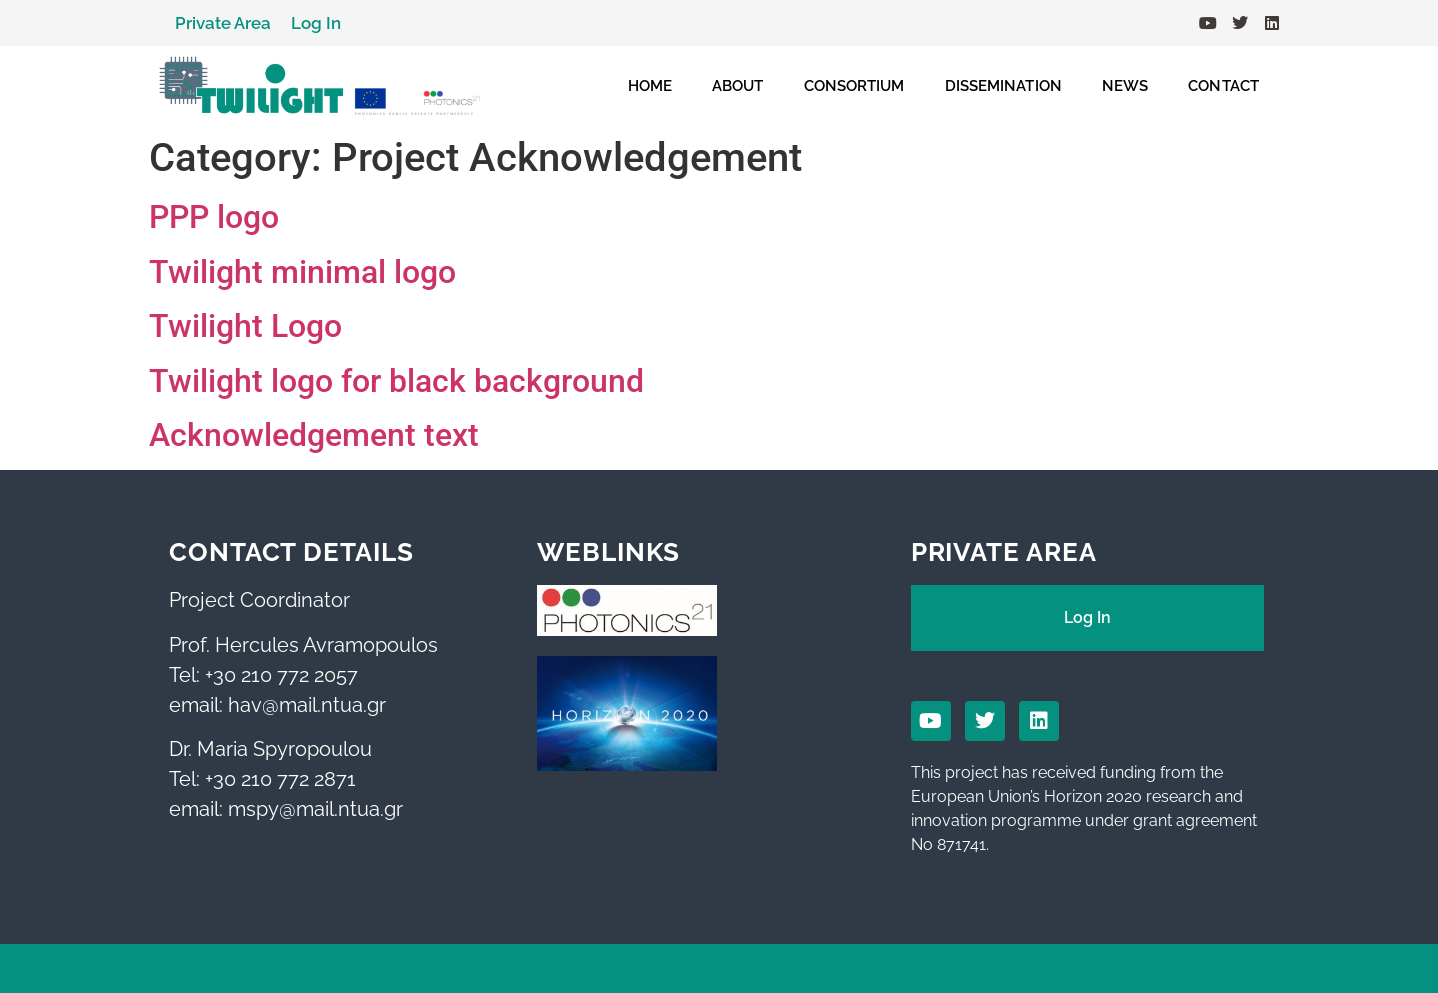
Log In (316, 23)
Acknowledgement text (314, 435)
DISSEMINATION (1003, 86)
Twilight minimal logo (302, 272)
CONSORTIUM (854, 86)
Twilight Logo (245, 326)
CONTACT (1223, 86)
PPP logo (214, 217)
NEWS (1125, 86)
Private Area (223, 23)
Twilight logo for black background (396, 381)
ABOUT (738, 86)
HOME (650, 86)
